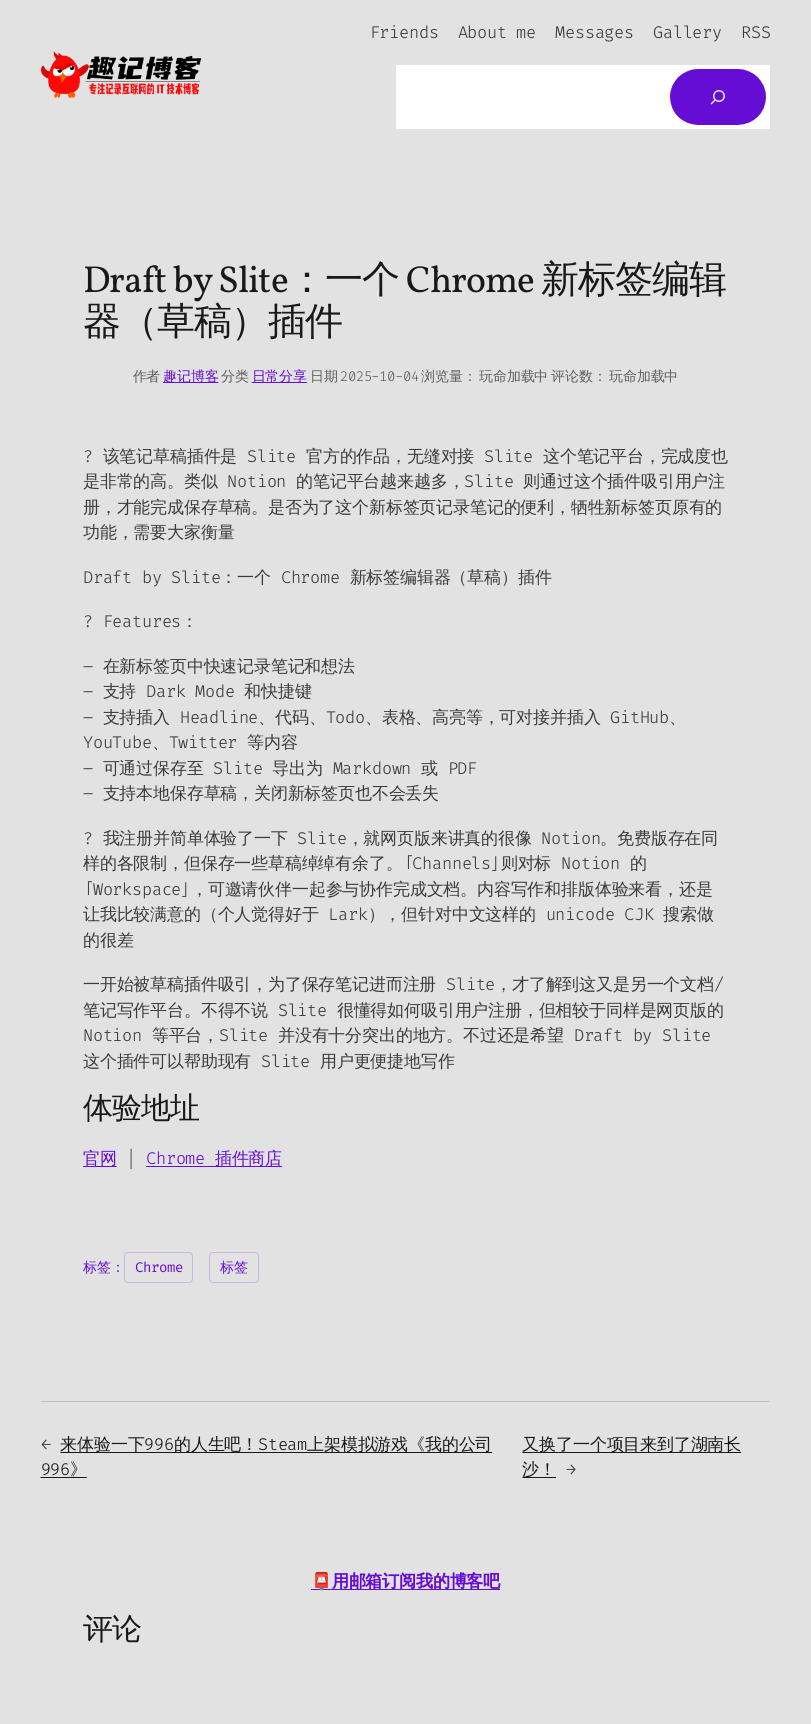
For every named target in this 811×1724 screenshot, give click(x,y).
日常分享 (279, 376)
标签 (234, 1267)
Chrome (180, 1158)
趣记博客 (190, 376)
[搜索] (718, 97)
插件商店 (248, 1158)
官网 (100, 1158)
